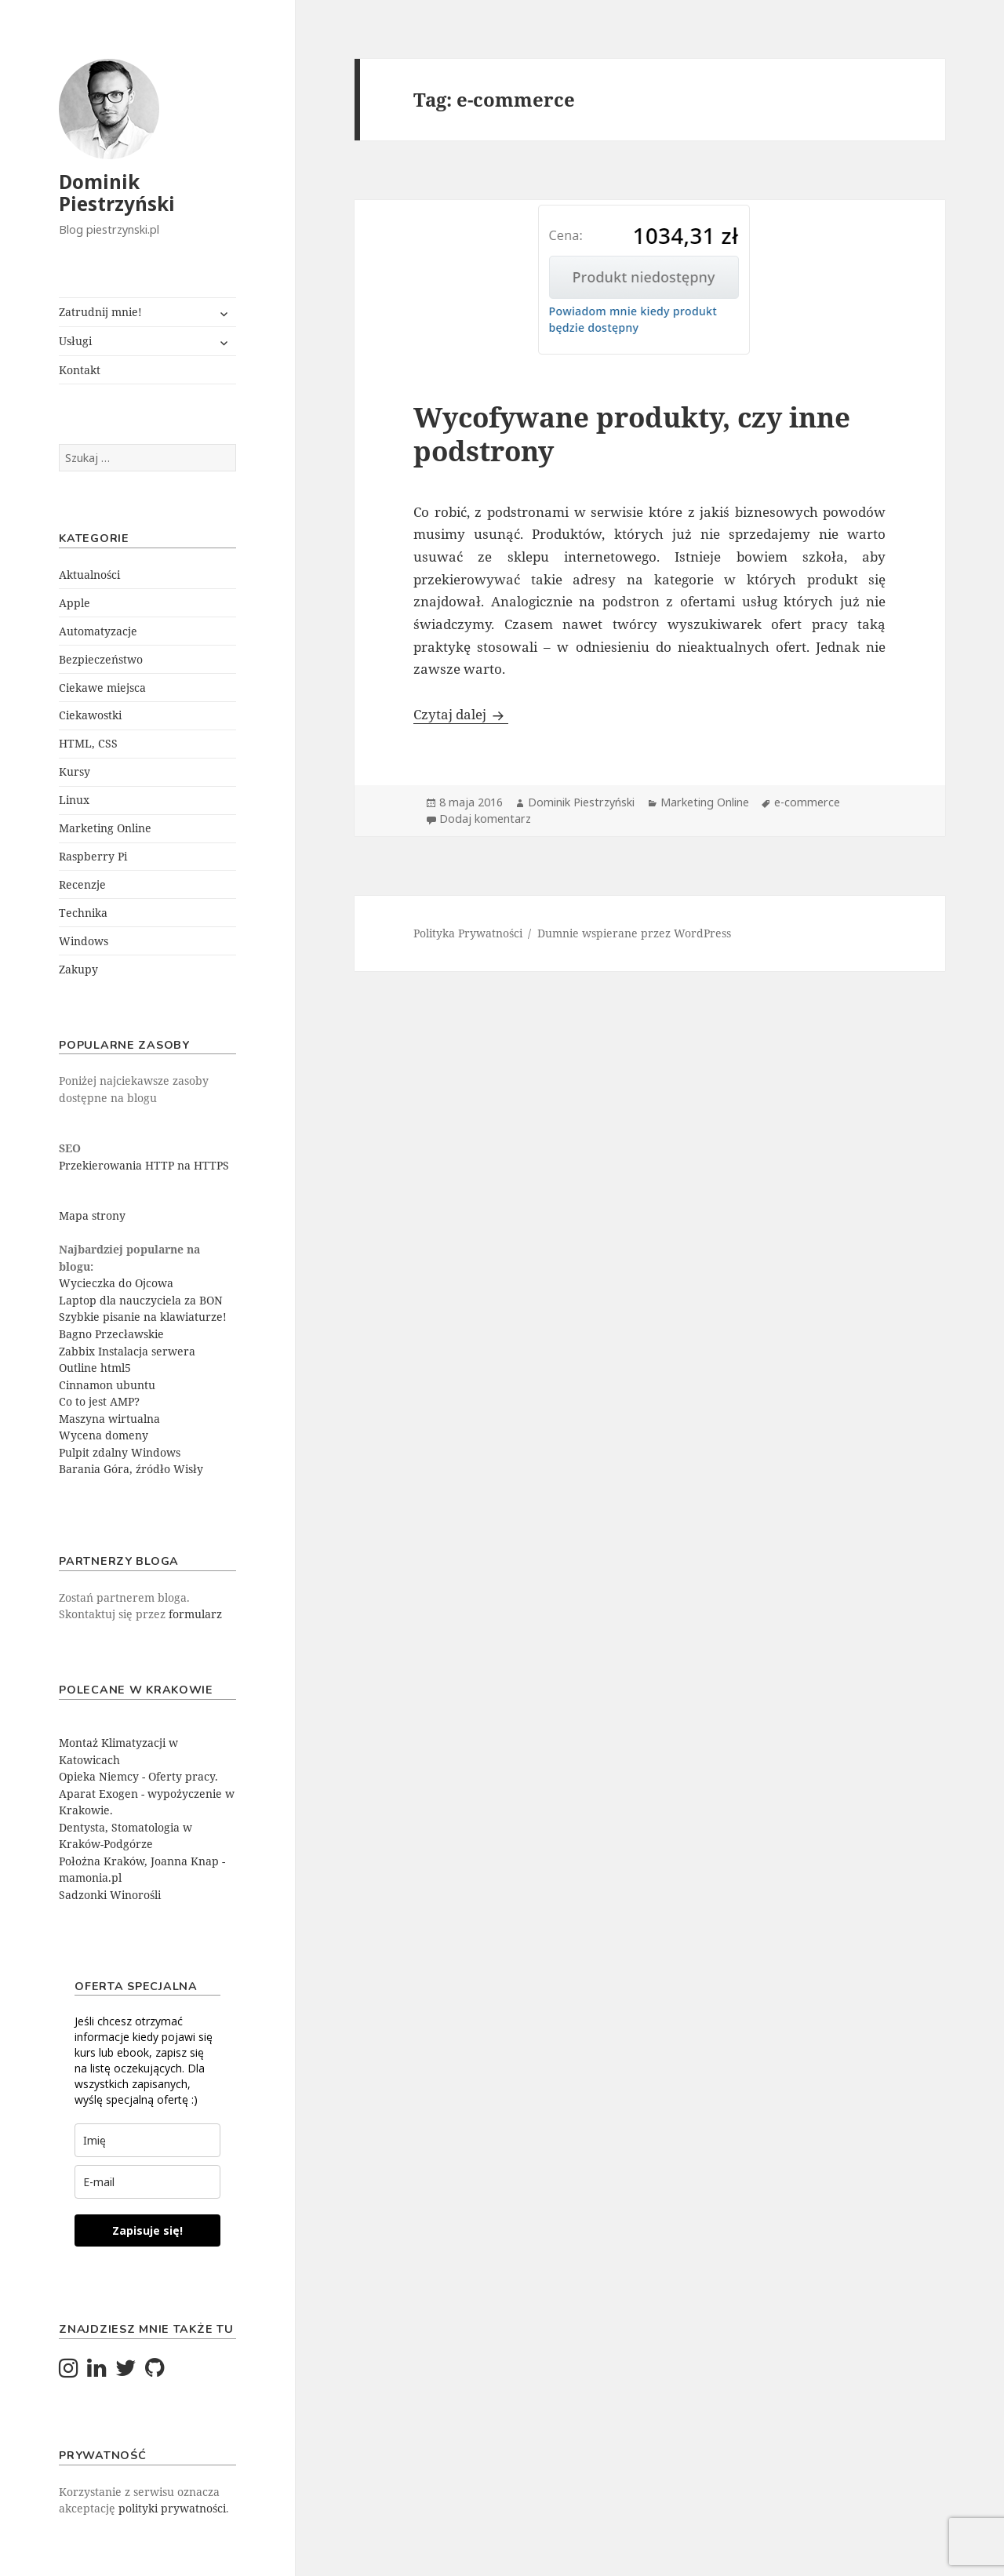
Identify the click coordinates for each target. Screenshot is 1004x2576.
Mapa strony (92, 1215)
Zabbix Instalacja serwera (127, 1351)
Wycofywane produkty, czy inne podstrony (631, 433)
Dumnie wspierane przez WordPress (634, 933)
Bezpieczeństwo (101, 659)
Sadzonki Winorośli (110, 1894)
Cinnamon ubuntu (107, 1384)
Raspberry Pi (93, 856)
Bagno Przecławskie (111, 1333)
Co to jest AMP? (99, 1401)
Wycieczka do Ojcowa (116, 1282)
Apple (74, 602)
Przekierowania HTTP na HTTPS (144, 1165)
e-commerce (807, 802)
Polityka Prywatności (467, 933)
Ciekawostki (90, 715)
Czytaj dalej (460, 714)
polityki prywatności (172, 2508)
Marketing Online (105, 827)
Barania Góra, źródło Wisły (131, 1468)
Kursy (74, 771)
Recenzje (82, 884)
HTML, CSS (88, 743)
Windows (83, 940)
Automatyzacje (98, 631)
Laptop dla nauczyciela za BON (141, 1300)
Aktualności (89, 574)
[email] (147, 2182)
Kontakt (79, 369)
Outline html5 (95, 1367)
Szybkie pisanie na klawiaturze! (143, 1316)
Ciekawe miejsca (102, 687)
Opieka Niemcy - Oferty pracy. (138, 1776)
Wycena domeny (103, 1435)
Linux (74, 799)
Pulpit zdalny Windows (119, 1452)
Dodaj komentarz (485, 818)
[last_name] (147, 2140)
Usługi (75, 340)
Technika (83, 912)
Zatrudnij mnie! (100, 311)
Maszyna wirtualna (109, 1418)
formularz (195, 1613)
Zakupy (78, 969)
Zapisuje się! (147, 2230)
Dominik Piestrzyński (117, 193)
